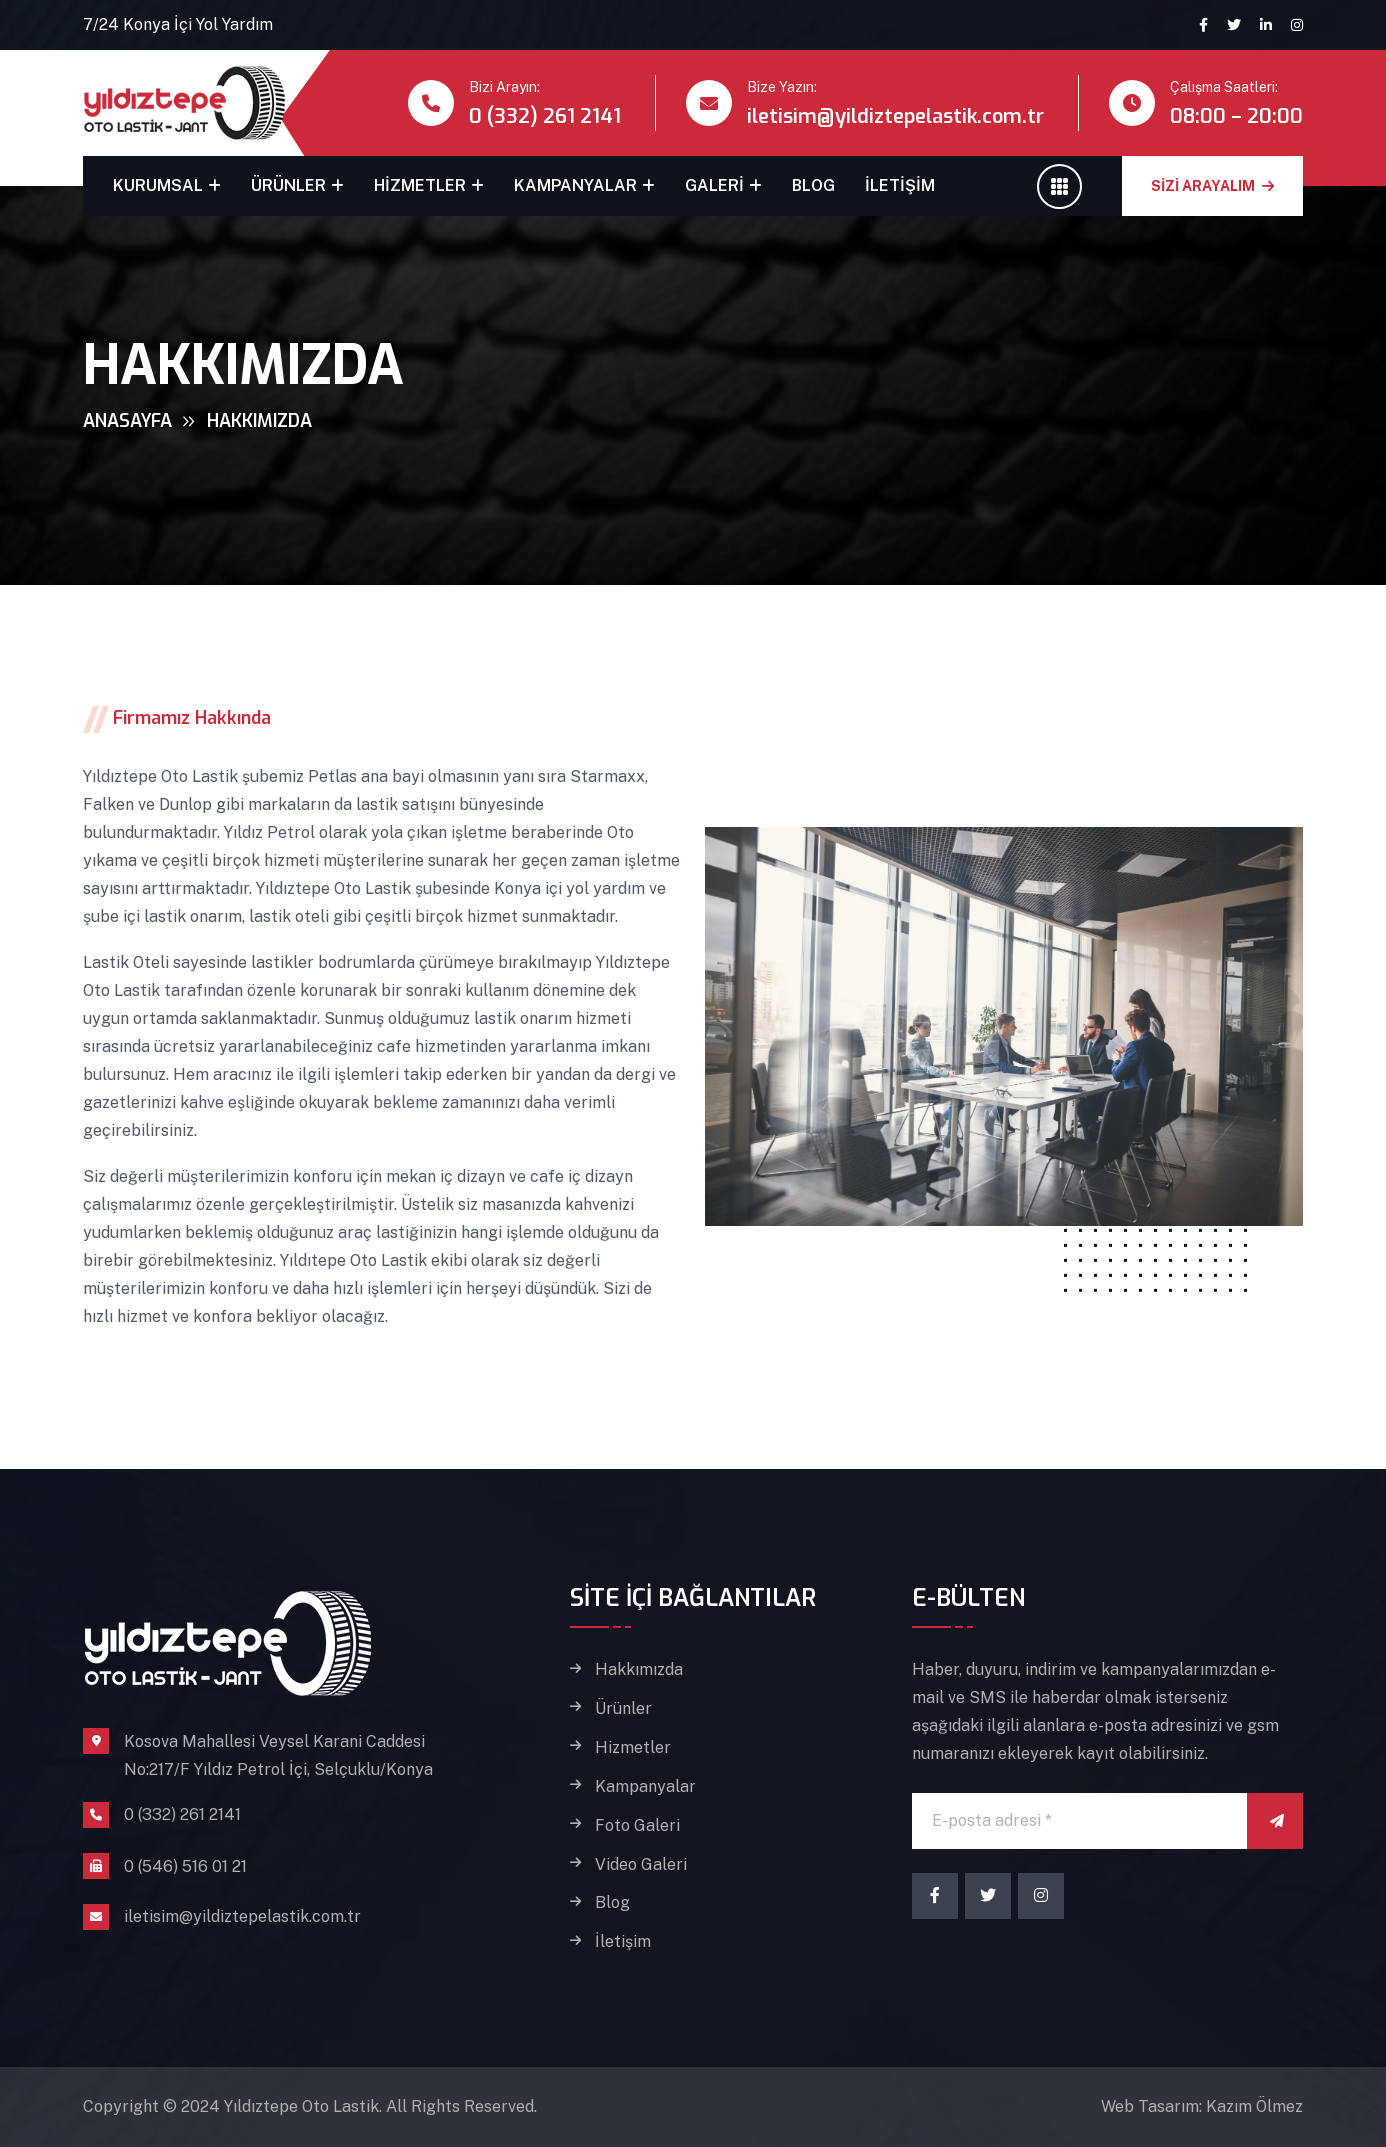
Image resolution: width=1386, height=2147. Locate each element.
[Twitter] (988, 1896)
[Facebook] (935, 1896)
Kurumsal (158, 185)
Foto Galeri (637, 1826)
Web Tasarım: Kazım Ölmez (1202, 2106)
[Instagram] (1041, 1896)
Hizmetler (420, 185)
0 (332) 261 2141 (545, 116)
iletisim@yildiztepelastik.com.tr (895, 116)
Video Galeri (641, 1865)
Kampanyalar (575, 185)
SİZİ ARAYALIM (1212, 186)
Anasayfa (127, 421)
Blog (813, 185)
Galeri (714, 185)
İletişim (900, 185)
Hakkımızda (639, 1670)
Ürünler (288, 185)
